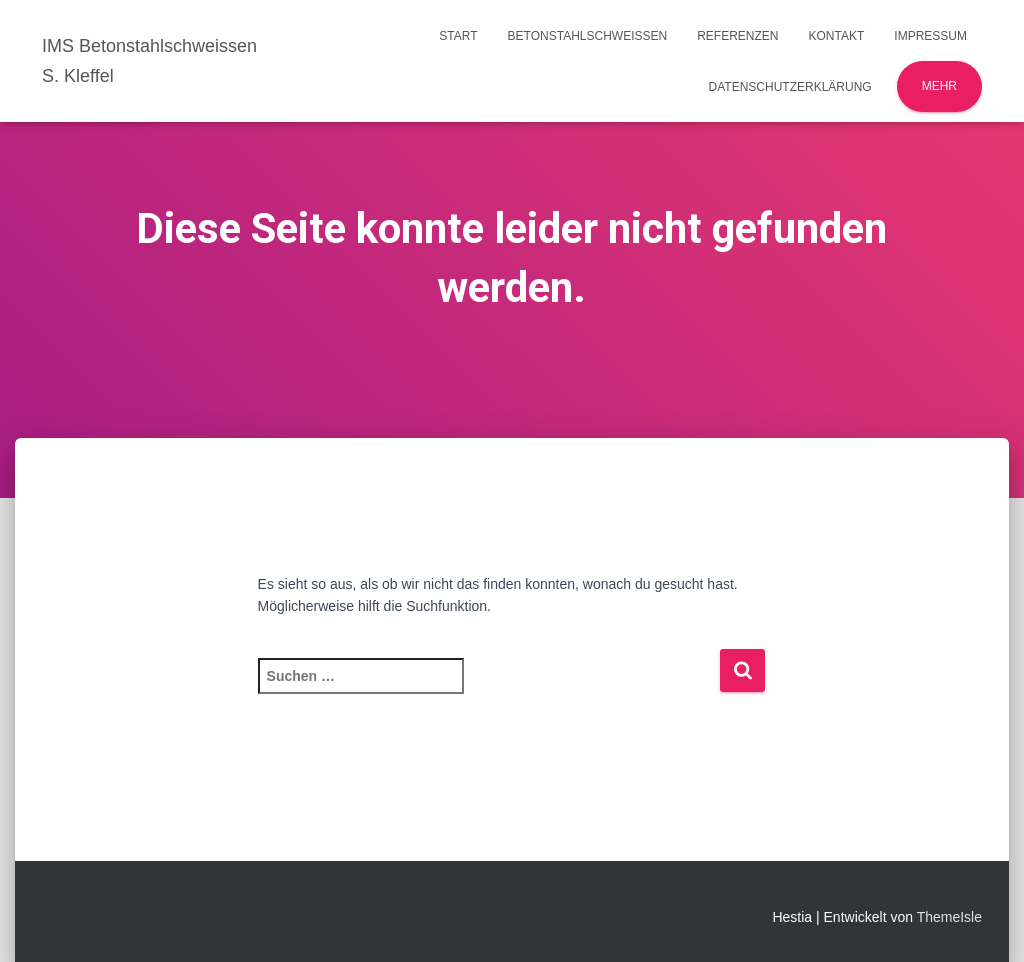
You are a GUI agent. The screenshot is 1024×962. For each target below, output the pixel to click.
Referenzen (737, 36)
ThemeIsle (949, 917)
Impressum (930, 36)
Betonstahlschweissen (588, 36)
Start (458, 36)
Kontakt (837, 36)
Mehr (939, 86)
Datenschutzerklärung (790, 87)
